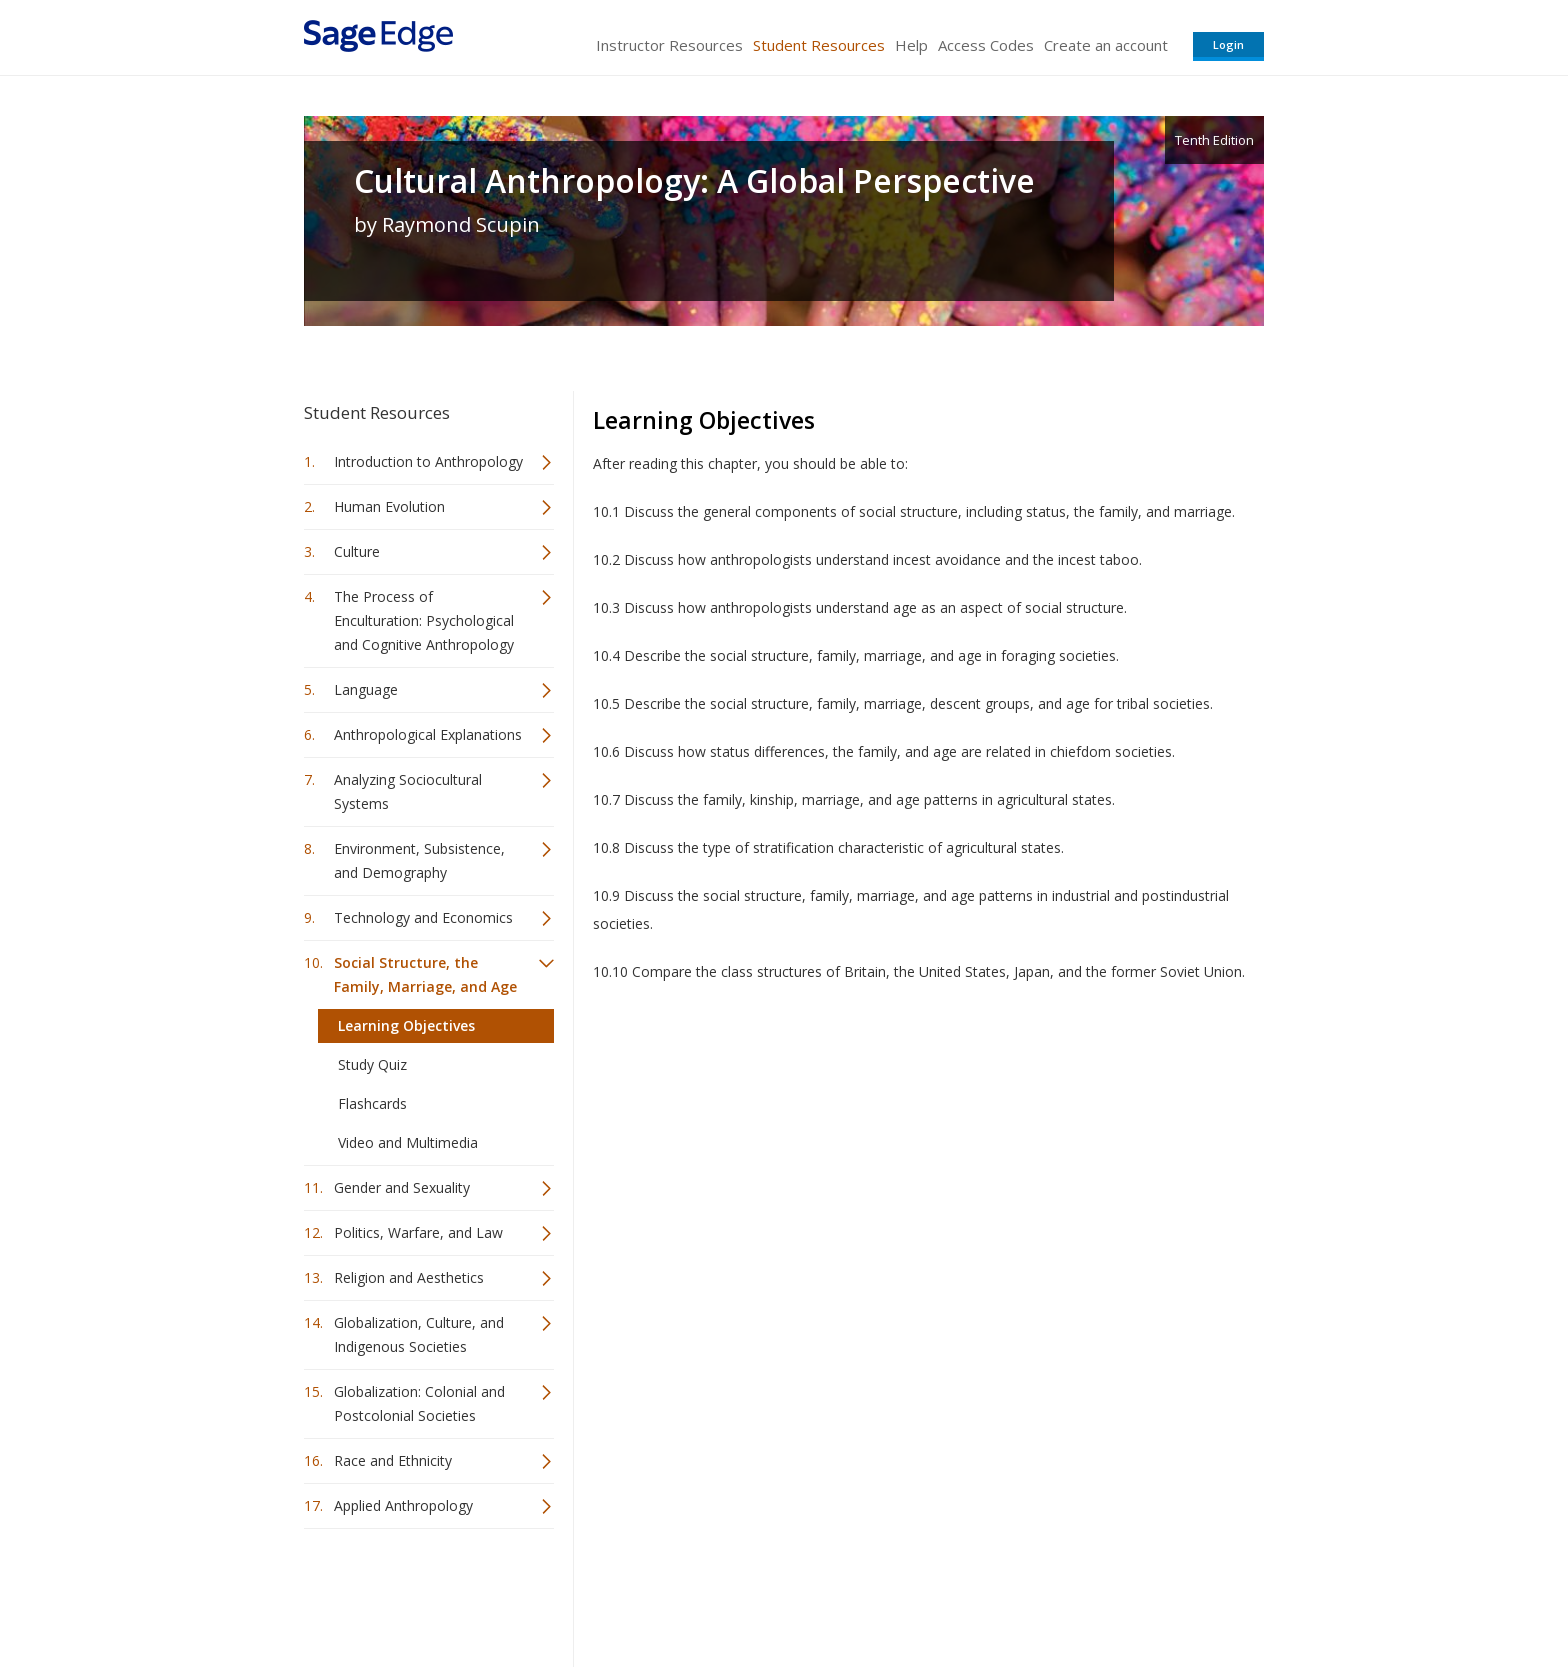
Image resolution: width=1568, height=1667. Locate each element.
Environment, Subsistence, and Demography (419, 860)
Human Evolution (389, 506)
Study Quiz (372, 1064)
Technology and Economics (423, 917)
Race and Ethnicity (393, 1460)
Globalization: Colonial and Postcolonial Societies (419, 1403)
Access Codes (986, 45)
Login (1228, 44)
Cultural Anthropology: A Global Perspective (694, 181)
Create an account (1106, 45)
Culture (357, 551)
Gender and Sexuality (402, 1187)
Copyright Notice (1020, 1592)
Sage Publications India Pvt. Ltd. (594, 1592)
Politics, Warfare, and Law (418, 1232)
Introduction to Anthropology (428, 461)
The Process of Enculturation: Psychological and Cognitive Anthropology (424, 620)
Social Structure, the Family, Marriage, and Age (425, 974)
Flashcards (372, 1103)
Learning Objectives (406, 1025)
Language (366, 689)
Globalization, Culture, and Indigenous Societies (419, 1334)
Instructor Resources (669, 45)
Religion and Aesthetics (409, 1277)
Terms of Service (898, 1592)
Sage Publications (418, 1592)
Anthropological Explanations (428, 734)
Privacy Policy (1132, 1592)
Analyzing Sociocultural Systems (408, 791)
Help (911, 45)
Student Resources (819, 45)
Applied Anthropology (403, 1505)
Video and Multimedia (408, 1142)
